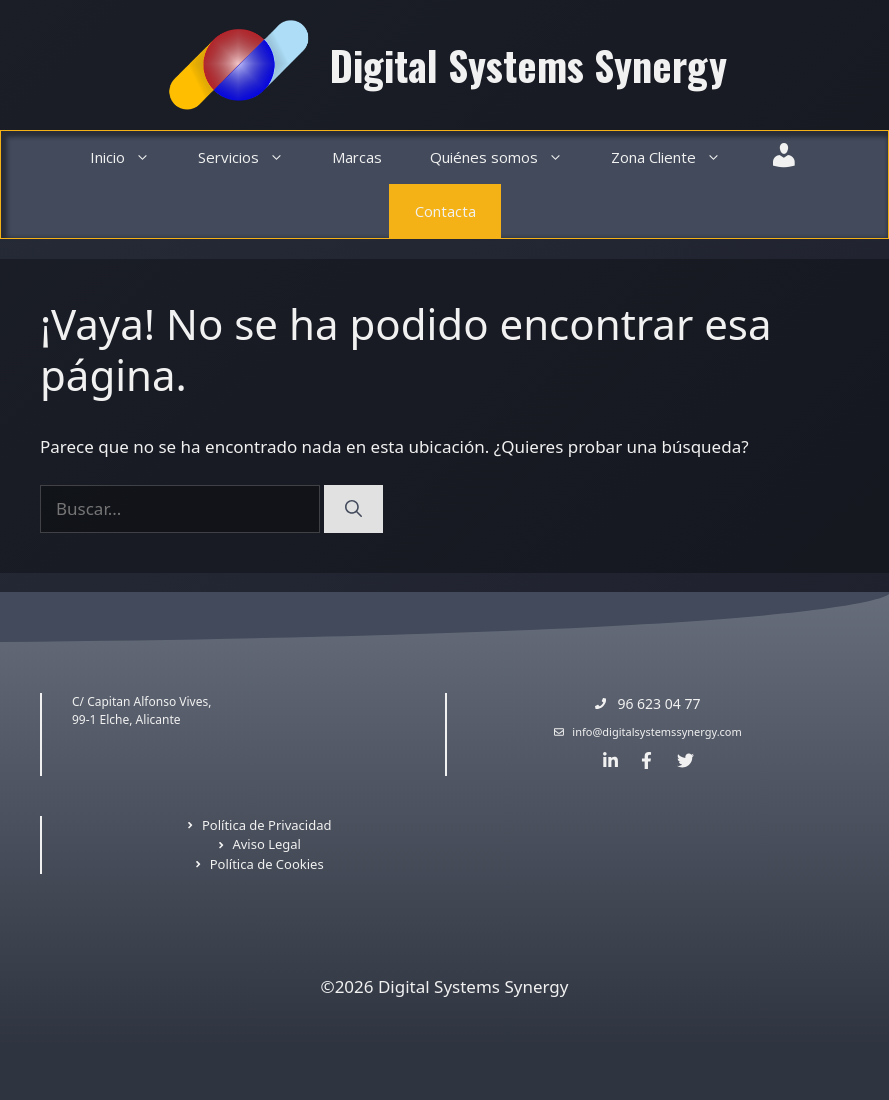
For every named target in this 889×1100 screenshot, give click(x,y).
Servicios (253, 157)
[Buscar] (353, 509)
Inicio (132, 157)
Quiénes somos (508, 157)
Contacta (445, 211)
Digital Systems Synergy (528, 65)
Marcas (357, 157)
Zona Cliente (678, 157)
